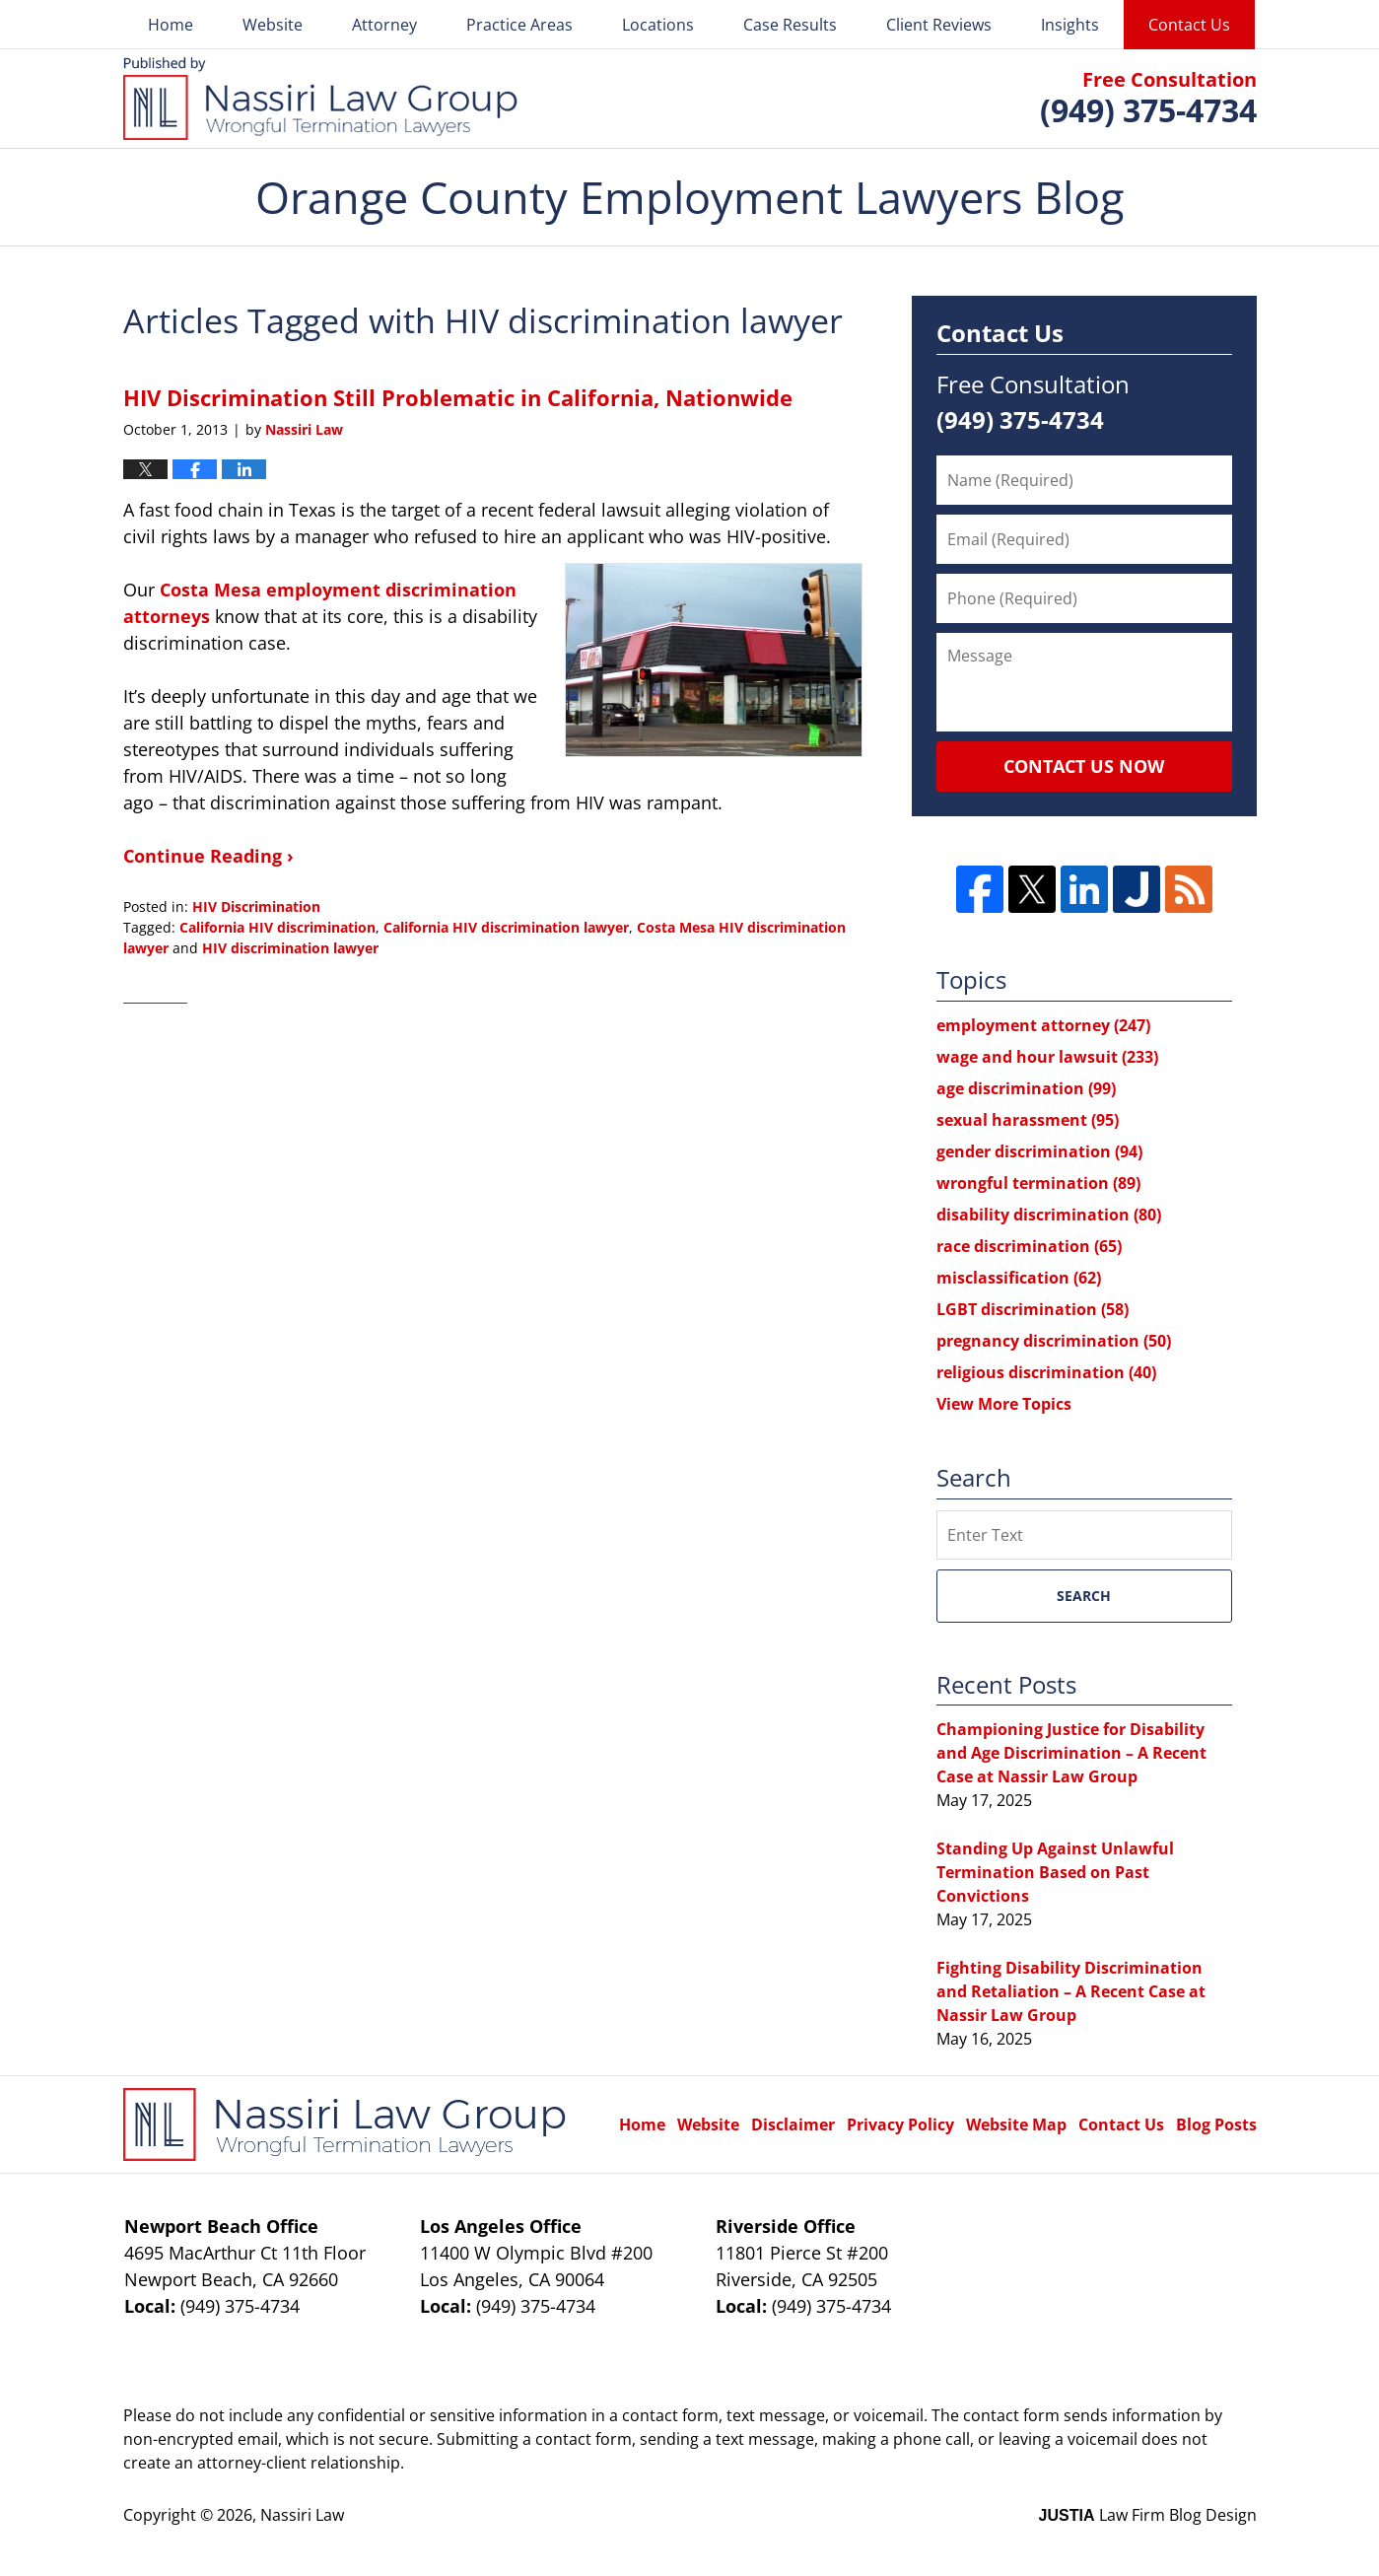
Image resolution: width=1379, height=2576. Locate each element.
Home (170, 24)
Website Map (1016, 2124)
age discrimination (1026, 1088)
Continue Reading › (208, 856)
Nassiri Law (302, 2515)
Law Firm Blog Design (1148, 2515)
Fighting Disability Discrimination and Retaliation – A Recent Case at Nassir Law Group (1071, 1991)
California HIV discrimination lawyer (506, 927)
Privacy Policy (900, 2124)
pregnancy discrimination (1053, 1341)
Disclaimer (793, 2124)
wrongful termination (1038, 1183)
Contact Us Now (1083, 766)
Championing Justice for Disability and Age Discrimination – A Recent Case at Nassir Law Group (1071, 1752)
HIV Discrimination (256, 906)
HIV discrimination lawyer (290, 948)
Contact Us (1189, 24)
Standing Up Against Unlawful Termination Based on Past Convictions (1055, 1872)
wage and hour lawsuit (1047, 1057)
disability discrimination (1048, 1214)
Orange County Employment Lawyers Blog (320, 98)
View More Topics (1003, 1404)
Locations (658, 24)
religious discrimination (1046, 1372)
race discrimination (1029, 1246)
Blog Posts (1216, 2124)
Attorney (384, 24)
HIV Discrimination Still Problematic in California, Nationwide (458, 397)
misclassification (1018, 1277)
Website (272, 24)
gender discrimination (1039, 1151)
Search (1084, 1595)
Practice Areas (519, 24)
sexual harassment (1027, 1120)
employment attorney (1043, 1025)
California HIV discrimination (277, 927)
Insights (1070, 24)
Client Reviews (939, 24)
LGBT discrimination (1032, 1309)
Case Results (790, 24)
